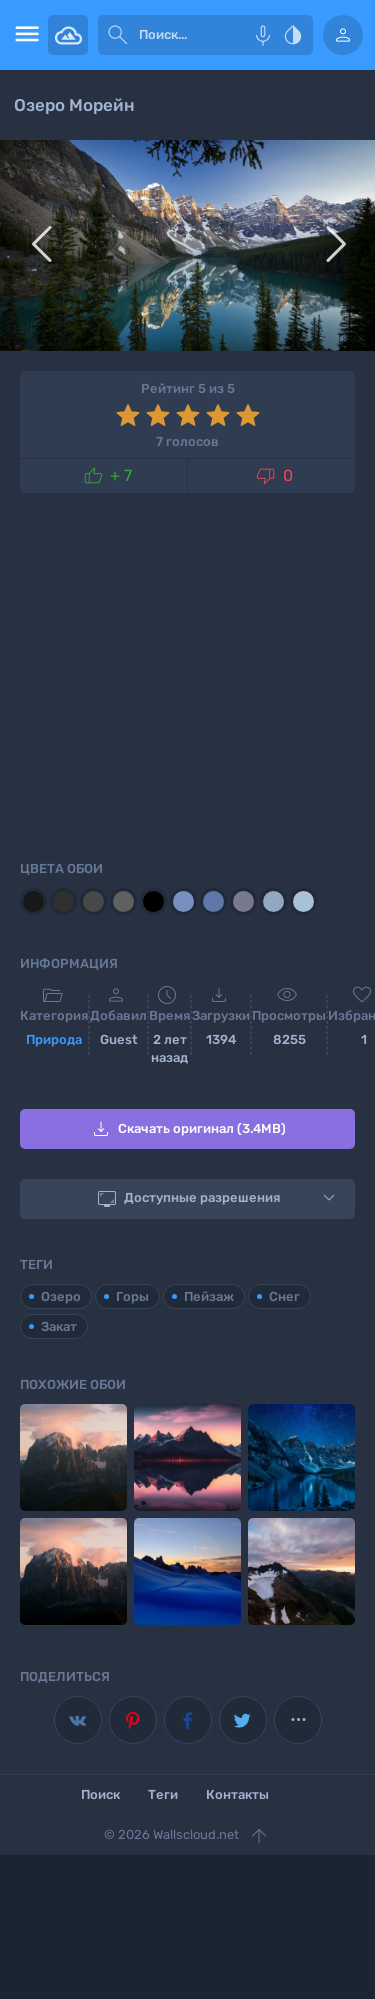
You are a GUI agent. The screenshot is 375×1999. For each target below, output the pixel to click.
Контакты (237, 1794)
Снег (284, 1296)
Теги (163, 1794)
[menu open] (24, 35)
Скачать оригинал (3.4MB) (187, 1129)
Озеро (61, 1296)
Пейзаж (209, 1296)
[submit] (118, 35)
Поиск (100, 1794)
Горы (132, 1296)
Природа (54, 1039)
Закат (59, 1326)
